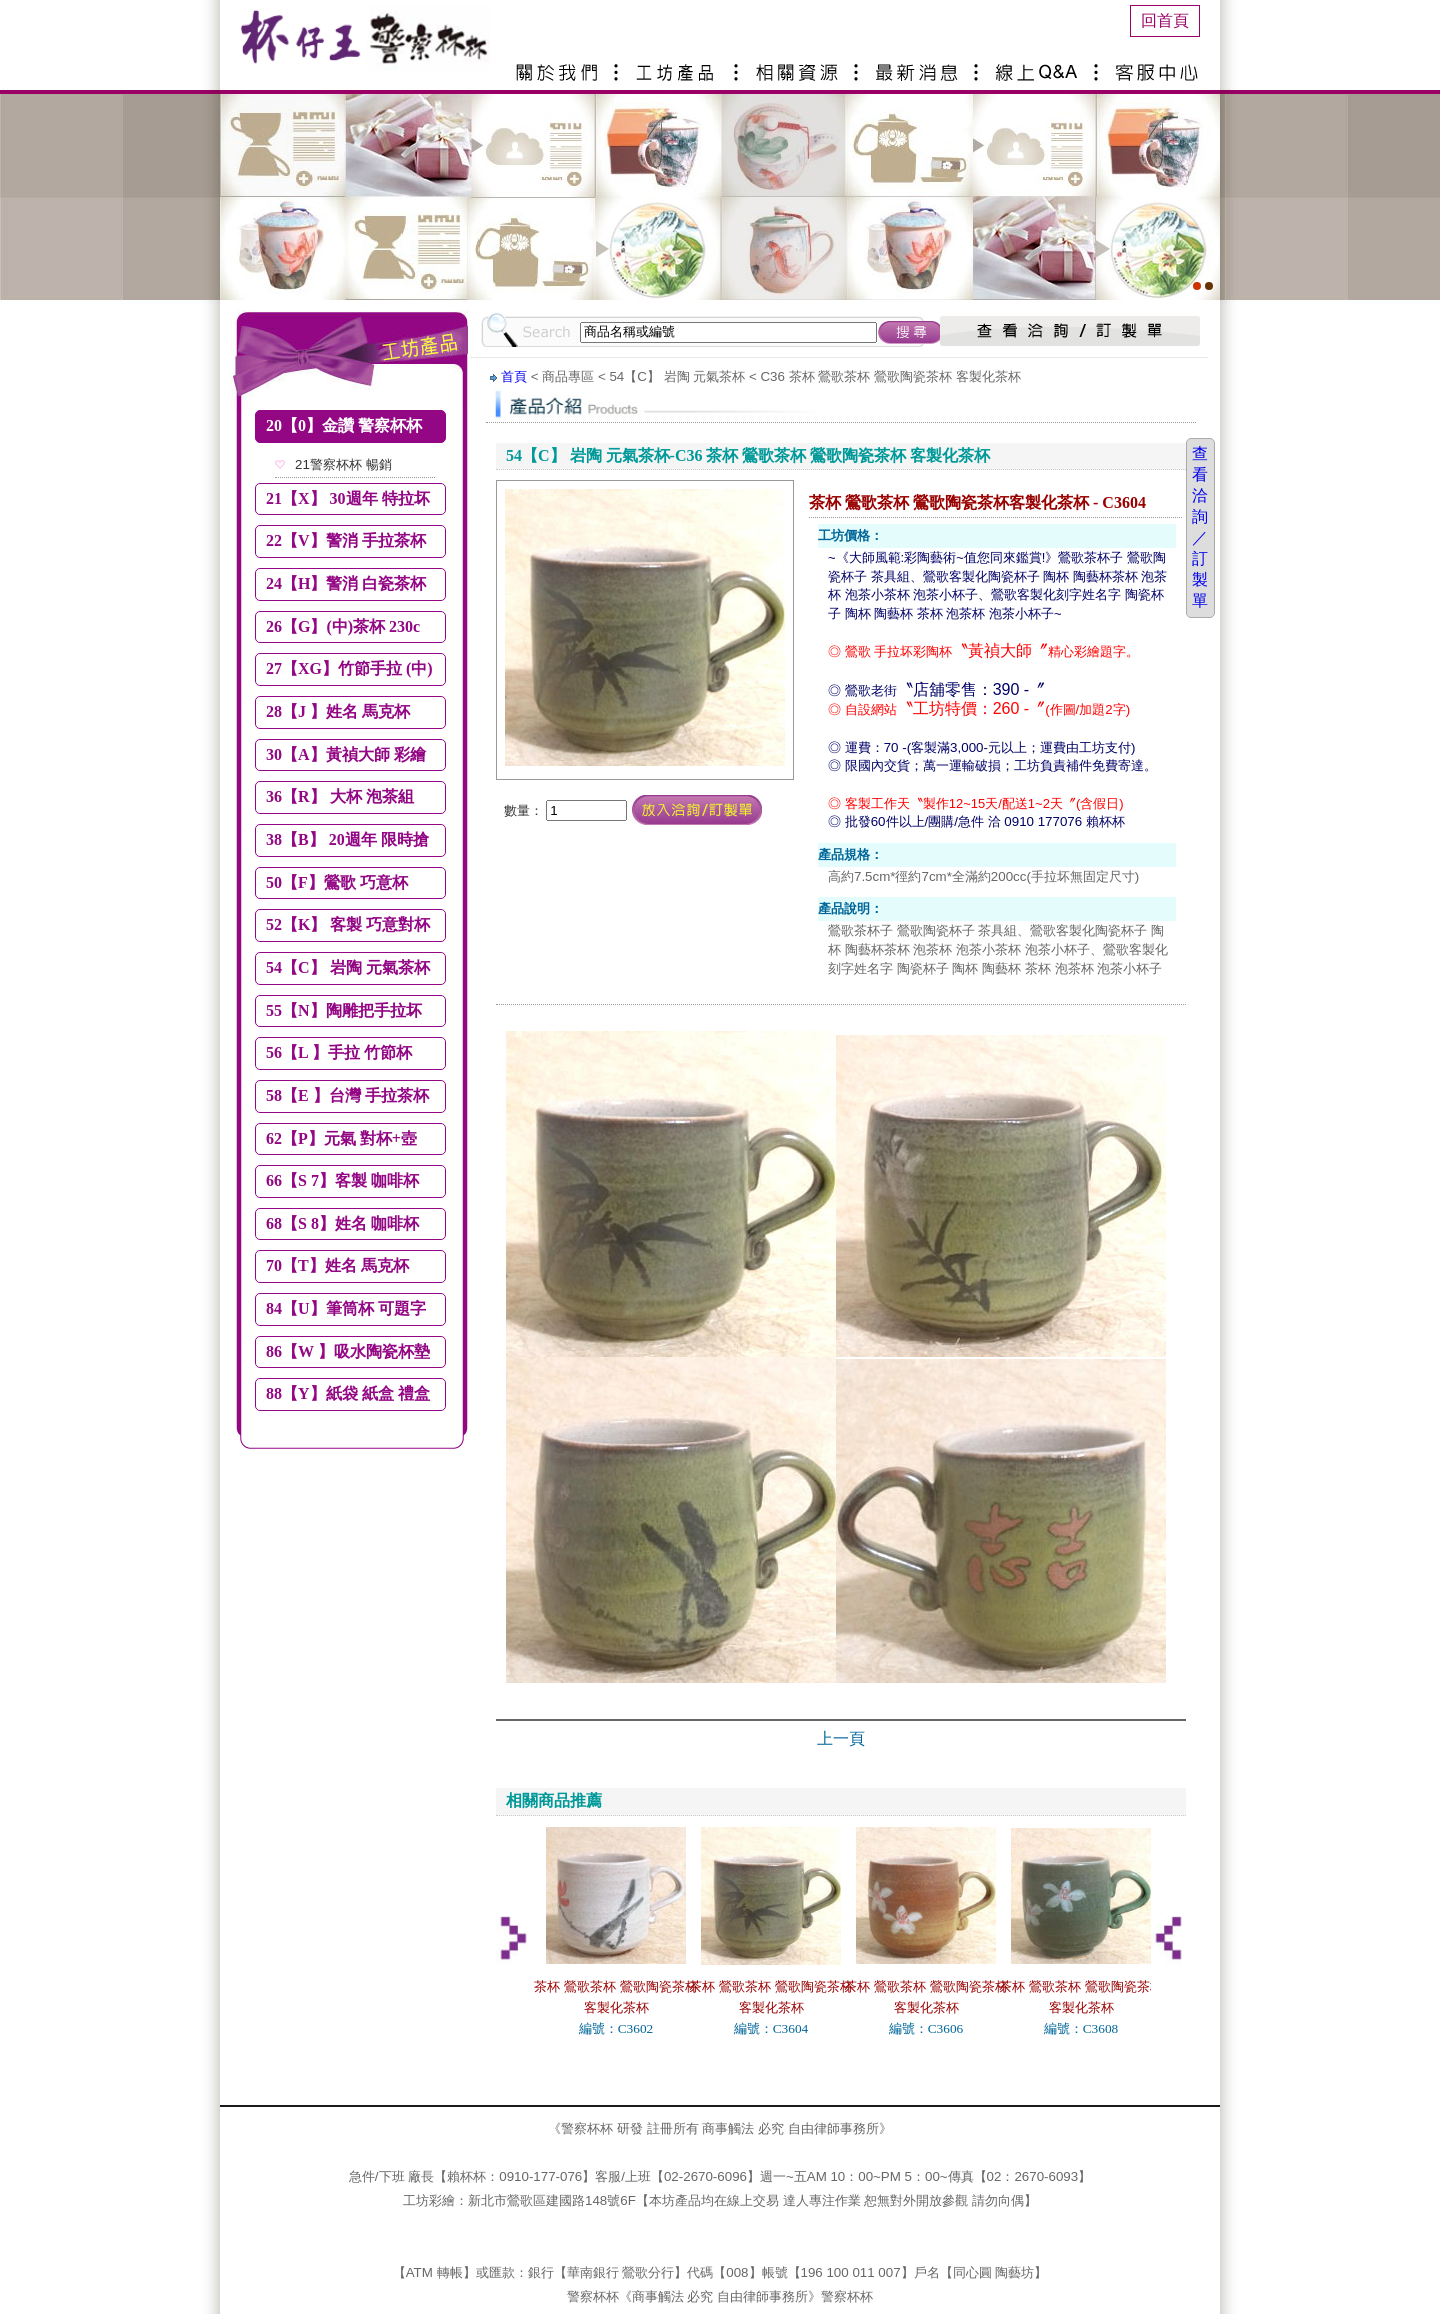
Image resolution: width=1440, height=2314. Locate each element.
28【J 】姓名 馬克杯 (338, 711)
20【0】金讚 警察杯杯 (344, 425)
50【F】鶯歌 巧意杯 (337, 882)
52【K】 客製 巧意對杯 (348, 924)
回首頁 (1165, 20)
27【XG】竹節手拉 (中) (349, 668)
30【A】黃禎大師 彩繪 (346, 754)
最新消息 (920, 64)
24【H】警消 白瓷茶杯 (346, 583)
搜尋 (911, 332)
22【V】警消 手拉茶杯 (346, 540)
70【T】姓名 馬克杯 (337, 1265)
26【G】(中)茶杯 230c (343, 626)
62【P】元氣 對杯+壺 (341, 1138)
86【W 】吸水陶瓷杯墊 (348, 1351)
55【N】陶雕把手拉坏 (344, 1010)
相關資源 (800, 64)
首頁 (514, 376)
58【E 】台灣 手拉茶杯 (347, 1095)
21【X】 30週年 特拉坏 (348, 498)
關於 (560, 64)
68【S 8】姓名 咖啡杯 (342, 1223)
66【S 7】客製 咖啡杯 (342, 1180)
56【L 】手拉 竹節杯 (339, 1052)
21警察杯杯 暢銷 (343, 464)
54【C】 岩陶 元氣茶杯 (348, 967)
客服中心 (1160, 64)
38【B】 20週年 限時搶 (347, 839)
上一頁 (841, 1738)
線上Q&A (1040, 64)
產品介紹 (680, 64)
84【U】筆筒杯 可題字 (346, 1308)
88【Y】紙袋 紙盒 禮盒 (348, 1393)
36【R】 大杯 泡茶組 (340, 796)
